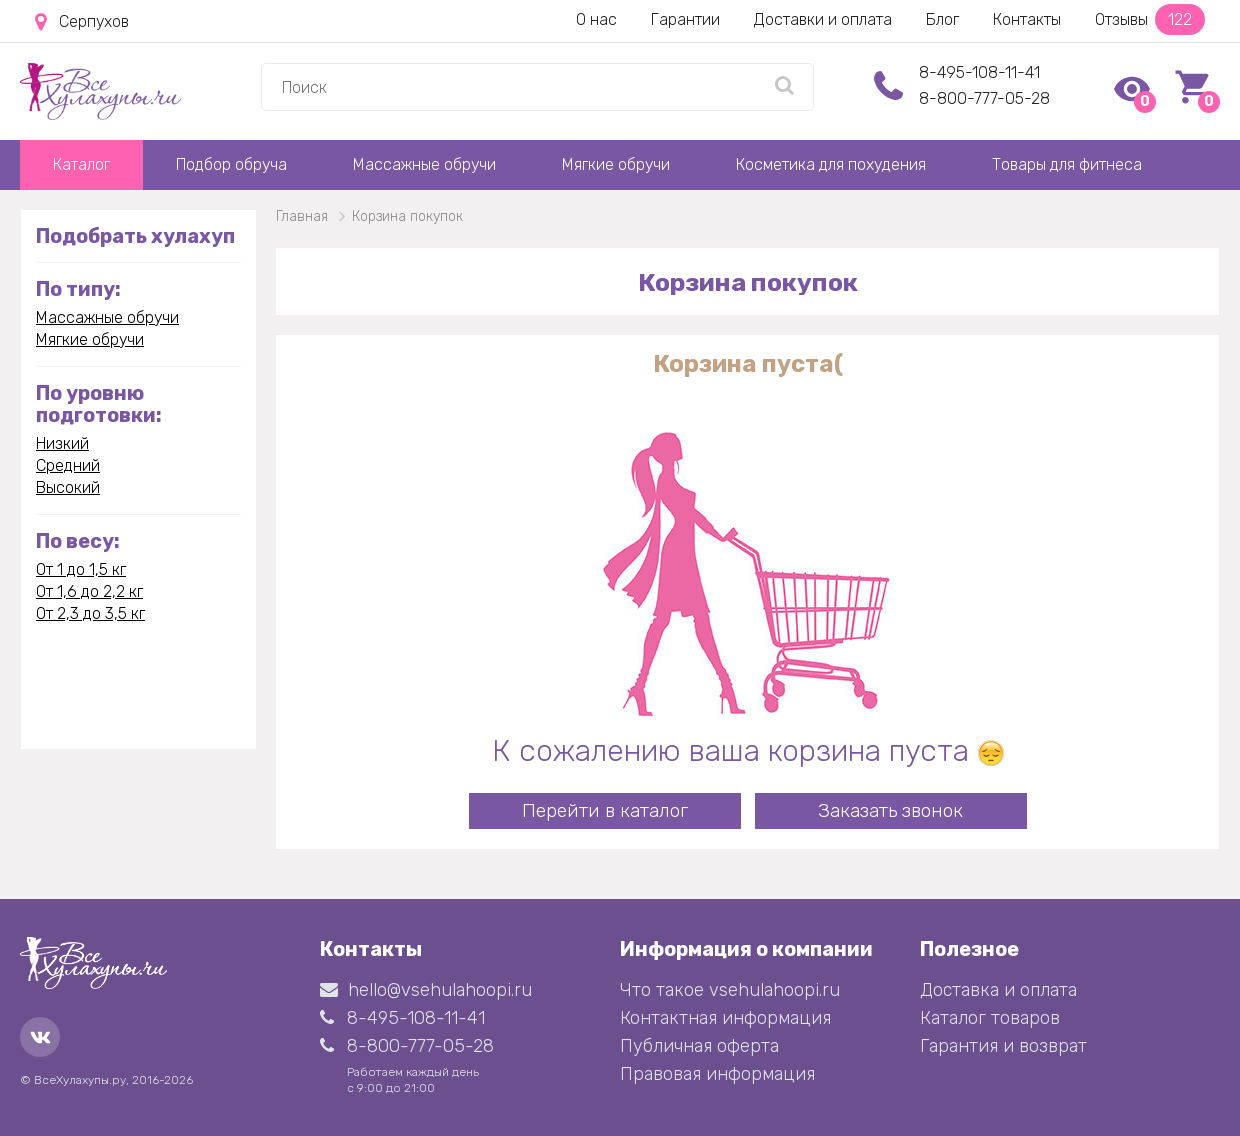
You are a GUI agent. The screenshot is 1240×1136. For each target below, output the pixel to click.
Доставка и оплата (998, 990)
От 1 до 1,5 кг (81, 569)
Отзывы (1150, 19)
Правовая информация (717, 1074)
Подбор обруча (231, 164)
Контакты (1027, 19)
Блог (942, 19)
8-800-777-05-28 (984, 98)
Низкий (62, 443)
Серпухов (82, 22)
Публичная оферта (699, 1046)
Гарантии (685, 19)
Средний (68, 465)
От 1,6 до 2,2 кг (89, 591)
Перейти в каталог (605, 810)
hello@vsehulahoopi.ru (426, 990)
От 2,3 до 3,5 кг (90, 613)
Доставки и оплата (823, 19)
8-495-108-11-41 (979, 72)
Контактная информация (725, 1018)
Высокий (68, 487)
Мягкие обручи (616, 164)
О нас (596, 19)
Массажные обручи (424, 164)
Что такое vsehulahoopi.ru (730, 990)
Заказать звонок (890, 810)
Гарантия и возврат (1003, 1046)
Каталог (81, 164)
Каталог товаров (990, 1018)
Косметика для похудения (831, 164)
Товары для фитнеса (1067, 164)
